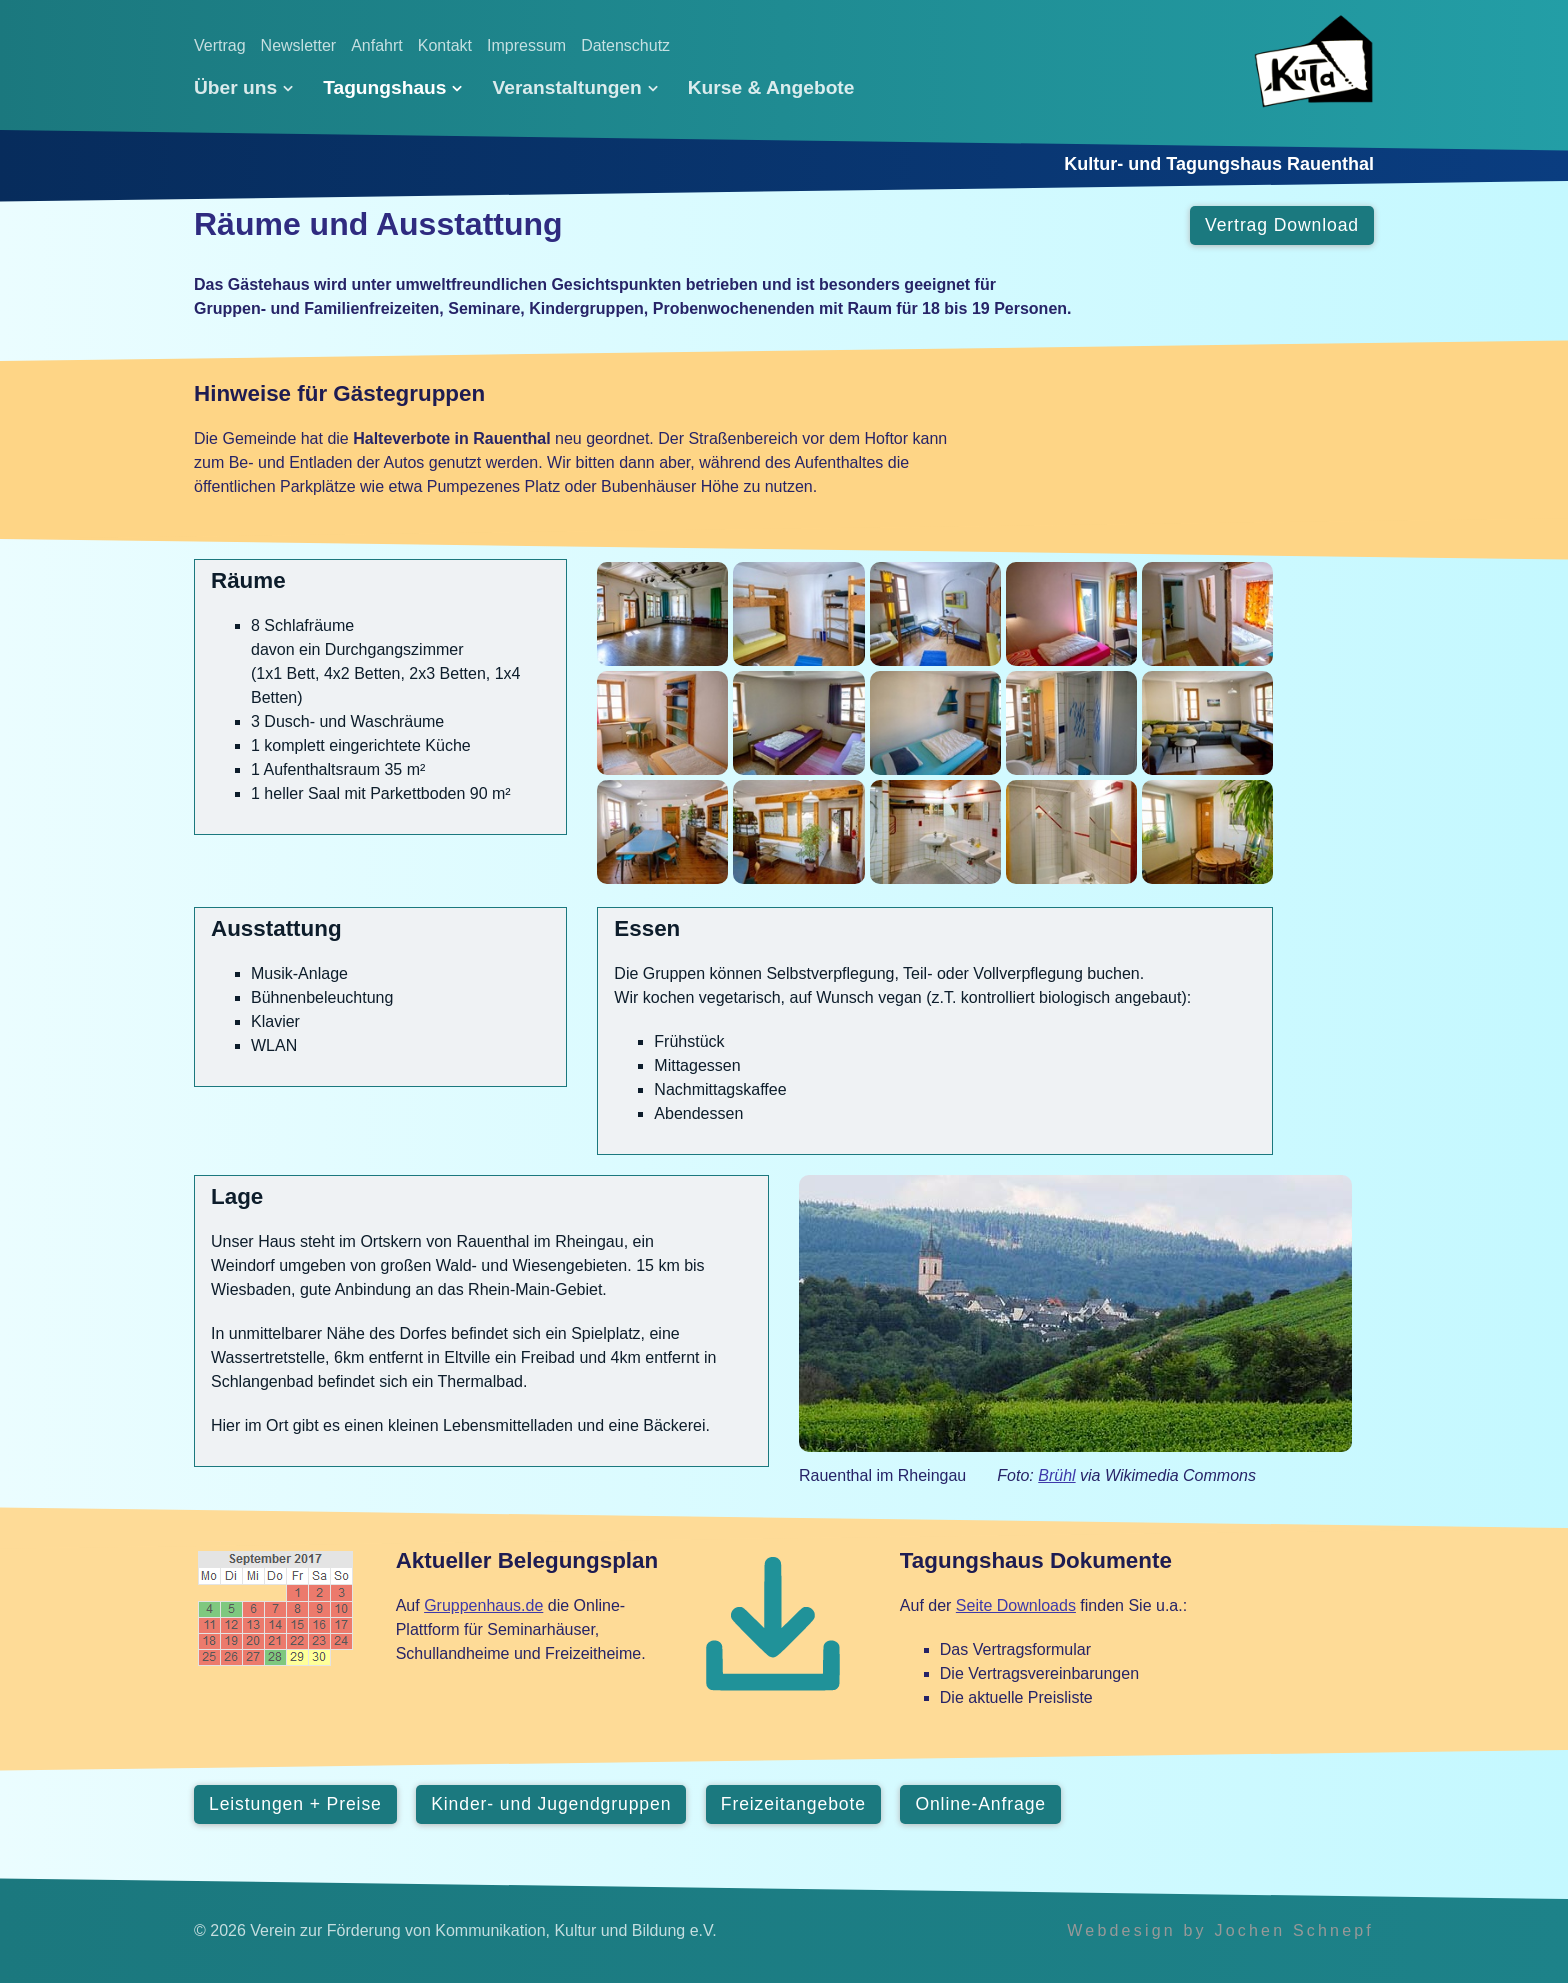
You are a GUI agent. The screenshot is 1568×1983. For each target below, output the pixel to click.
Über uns (243, 87)
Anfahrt (377, 45)
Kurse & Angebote (771, 87)
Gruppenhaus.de (483, 1605)
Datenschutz (625, 45)
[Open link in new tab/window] (1075, 1313)
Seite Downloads (1016, 1605)
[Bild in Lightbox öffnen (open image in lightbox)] (662, 614)
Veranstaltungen (574, 87)
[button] (1282, 225)
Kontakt (445, 45)
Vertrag (220, 45)
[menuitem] (251, 88)
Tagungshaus (392, 87)
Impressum (526, 45)
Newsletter (299, 45)
